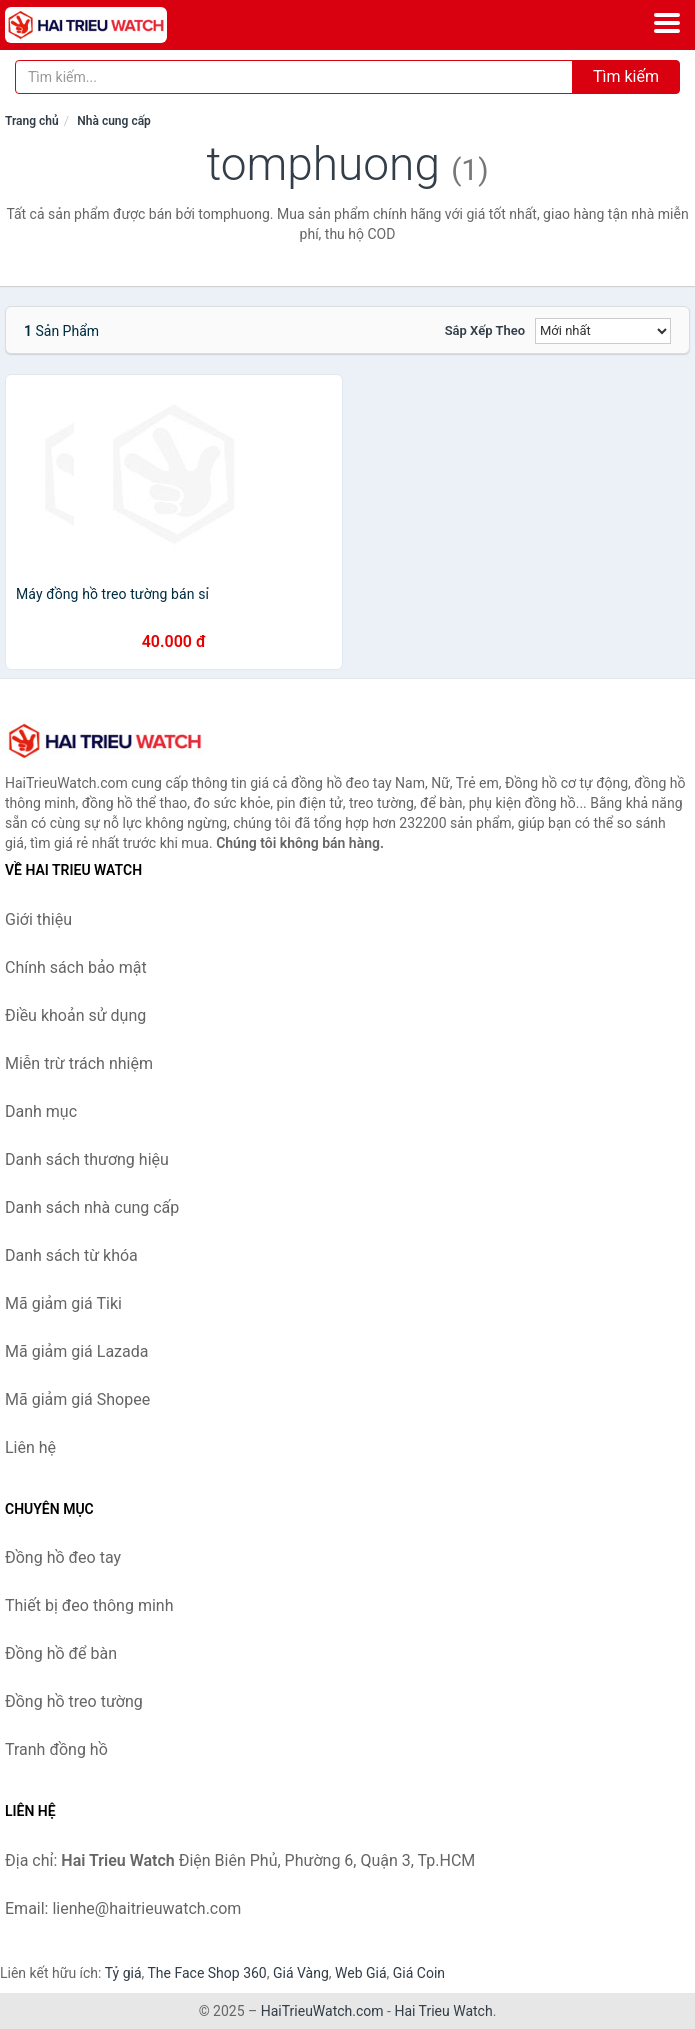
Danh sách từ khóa (71, 1255)
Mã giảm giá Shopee (77, 1399)
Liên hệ (30, 1447)
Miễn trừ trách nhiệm (79, 1063)
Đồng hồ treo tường (74, 1701)
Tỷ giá (123, 1973)
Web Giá (361, 1973)
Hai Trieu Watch (443, 2011)
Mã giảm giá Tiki (63, 1303)
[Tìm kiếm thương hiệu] (294, 77)
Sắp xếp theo (485, 330)
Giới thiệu (38, 919)
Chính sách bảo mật (76, 967)
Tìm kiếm (626, 76)
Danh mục (41, 1111)
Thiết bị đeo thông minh (89, 1605)
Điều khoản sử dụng (75, 1015)
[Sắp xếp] (603, 331)
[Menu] (667, 23)
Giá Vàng (301, 1973)
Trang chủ (32, 121)
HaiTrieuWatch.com (322, 2011)
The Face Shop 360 (206, 1973)
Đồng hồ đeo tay (63, 1557)
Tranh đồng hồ (56, 1749)
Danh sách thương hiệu (87, 1159)
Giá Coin (419, 1973)
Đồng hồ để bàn (61, 1653)
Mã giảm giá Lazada (76, 1351)
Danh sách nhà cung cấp (92, 1207)
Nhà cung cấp (114, 121)
